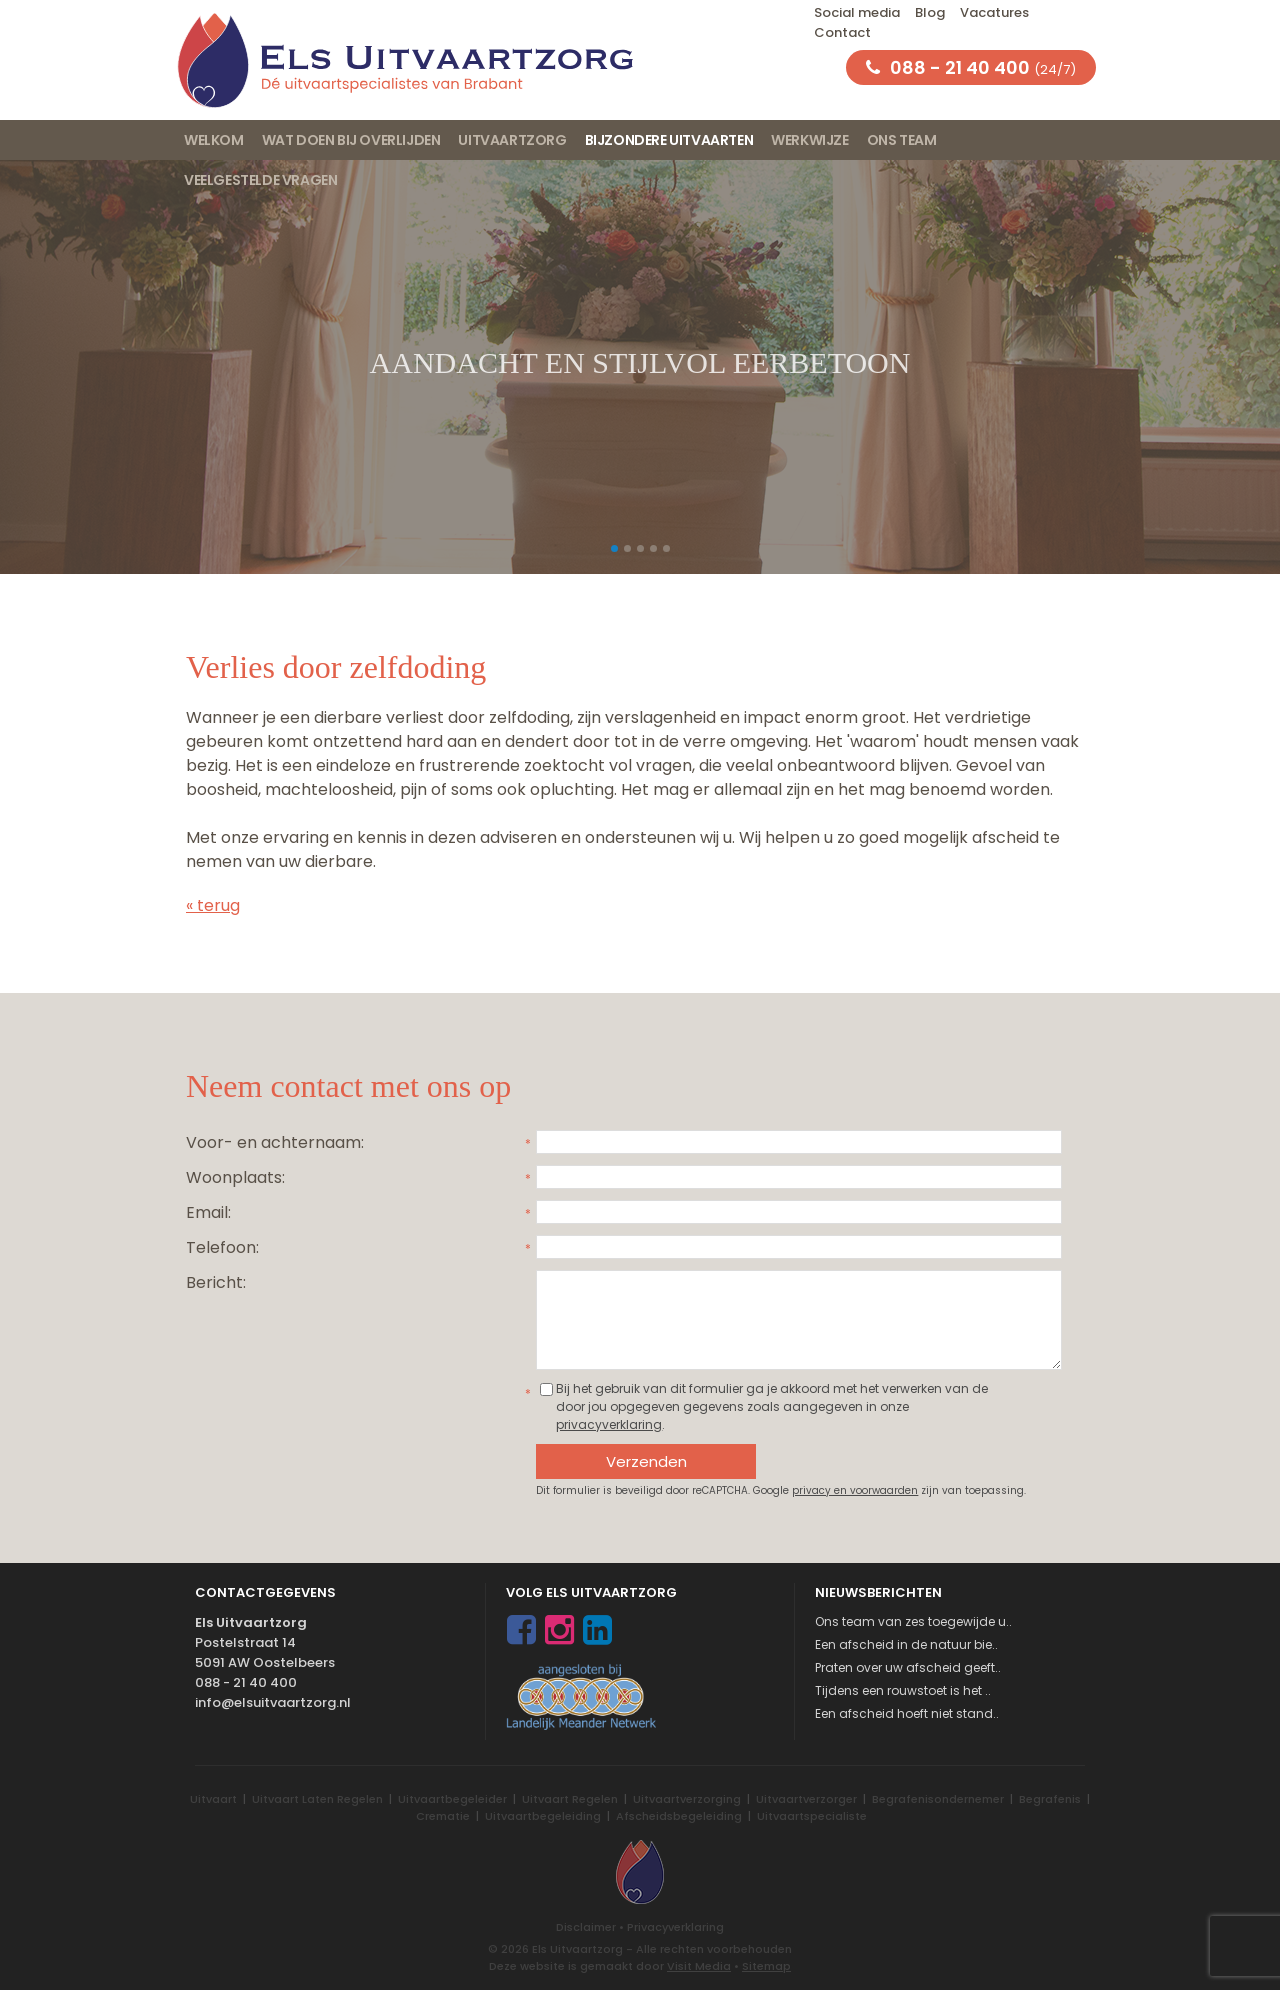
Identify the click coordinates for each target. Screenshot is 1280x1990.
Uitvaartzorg (512, 140)
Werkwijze (809, 140)
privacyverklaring (609, 1424)
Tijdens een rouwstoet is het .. (903, 1690)
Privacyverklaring (675, 1927)
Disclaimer (586, 1927)
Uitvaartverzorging (687, 1799)
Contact (842, 32)
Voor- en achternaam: (275, 1142)
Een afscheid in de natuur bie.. (906, 1644)
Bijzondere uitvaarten (669, 140)
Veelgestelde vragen (260, 180)
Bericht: (216, 1282)
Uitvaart (213, 1799)
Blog (930, 12)
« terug (213, 905)
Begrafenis (1050, 1799)
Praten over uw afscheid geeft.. (908, 1667)
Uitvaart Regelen (570, 1799)
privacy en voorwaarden (855, 1490)
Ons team (902, 140)
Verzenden (646, 1461)
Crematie (443, 1816)
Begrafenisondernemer (938, 1799)
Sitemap (766, 1966)
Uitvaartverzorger (806, 1799)
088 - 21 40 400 (246, 1682)
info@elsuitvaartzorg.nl (273, 1702)
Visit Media (699, 1966)
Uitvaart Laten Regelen (317, 1799)
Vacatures (994, 12)
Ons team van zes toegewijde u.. (913, 1621)
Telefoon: (222, 1247)
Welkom (214, 140)
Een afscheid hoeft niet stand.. (907, 1713)
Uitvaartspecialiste (812, 1816)
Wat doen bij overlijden (351, 140)
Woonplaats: (235, 1177)
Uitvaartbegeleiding (543, 1816)
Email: (208, 1212)
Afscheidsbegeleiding (679, 1816)
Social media (857, 12)
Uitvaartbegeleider (452, 1799)
